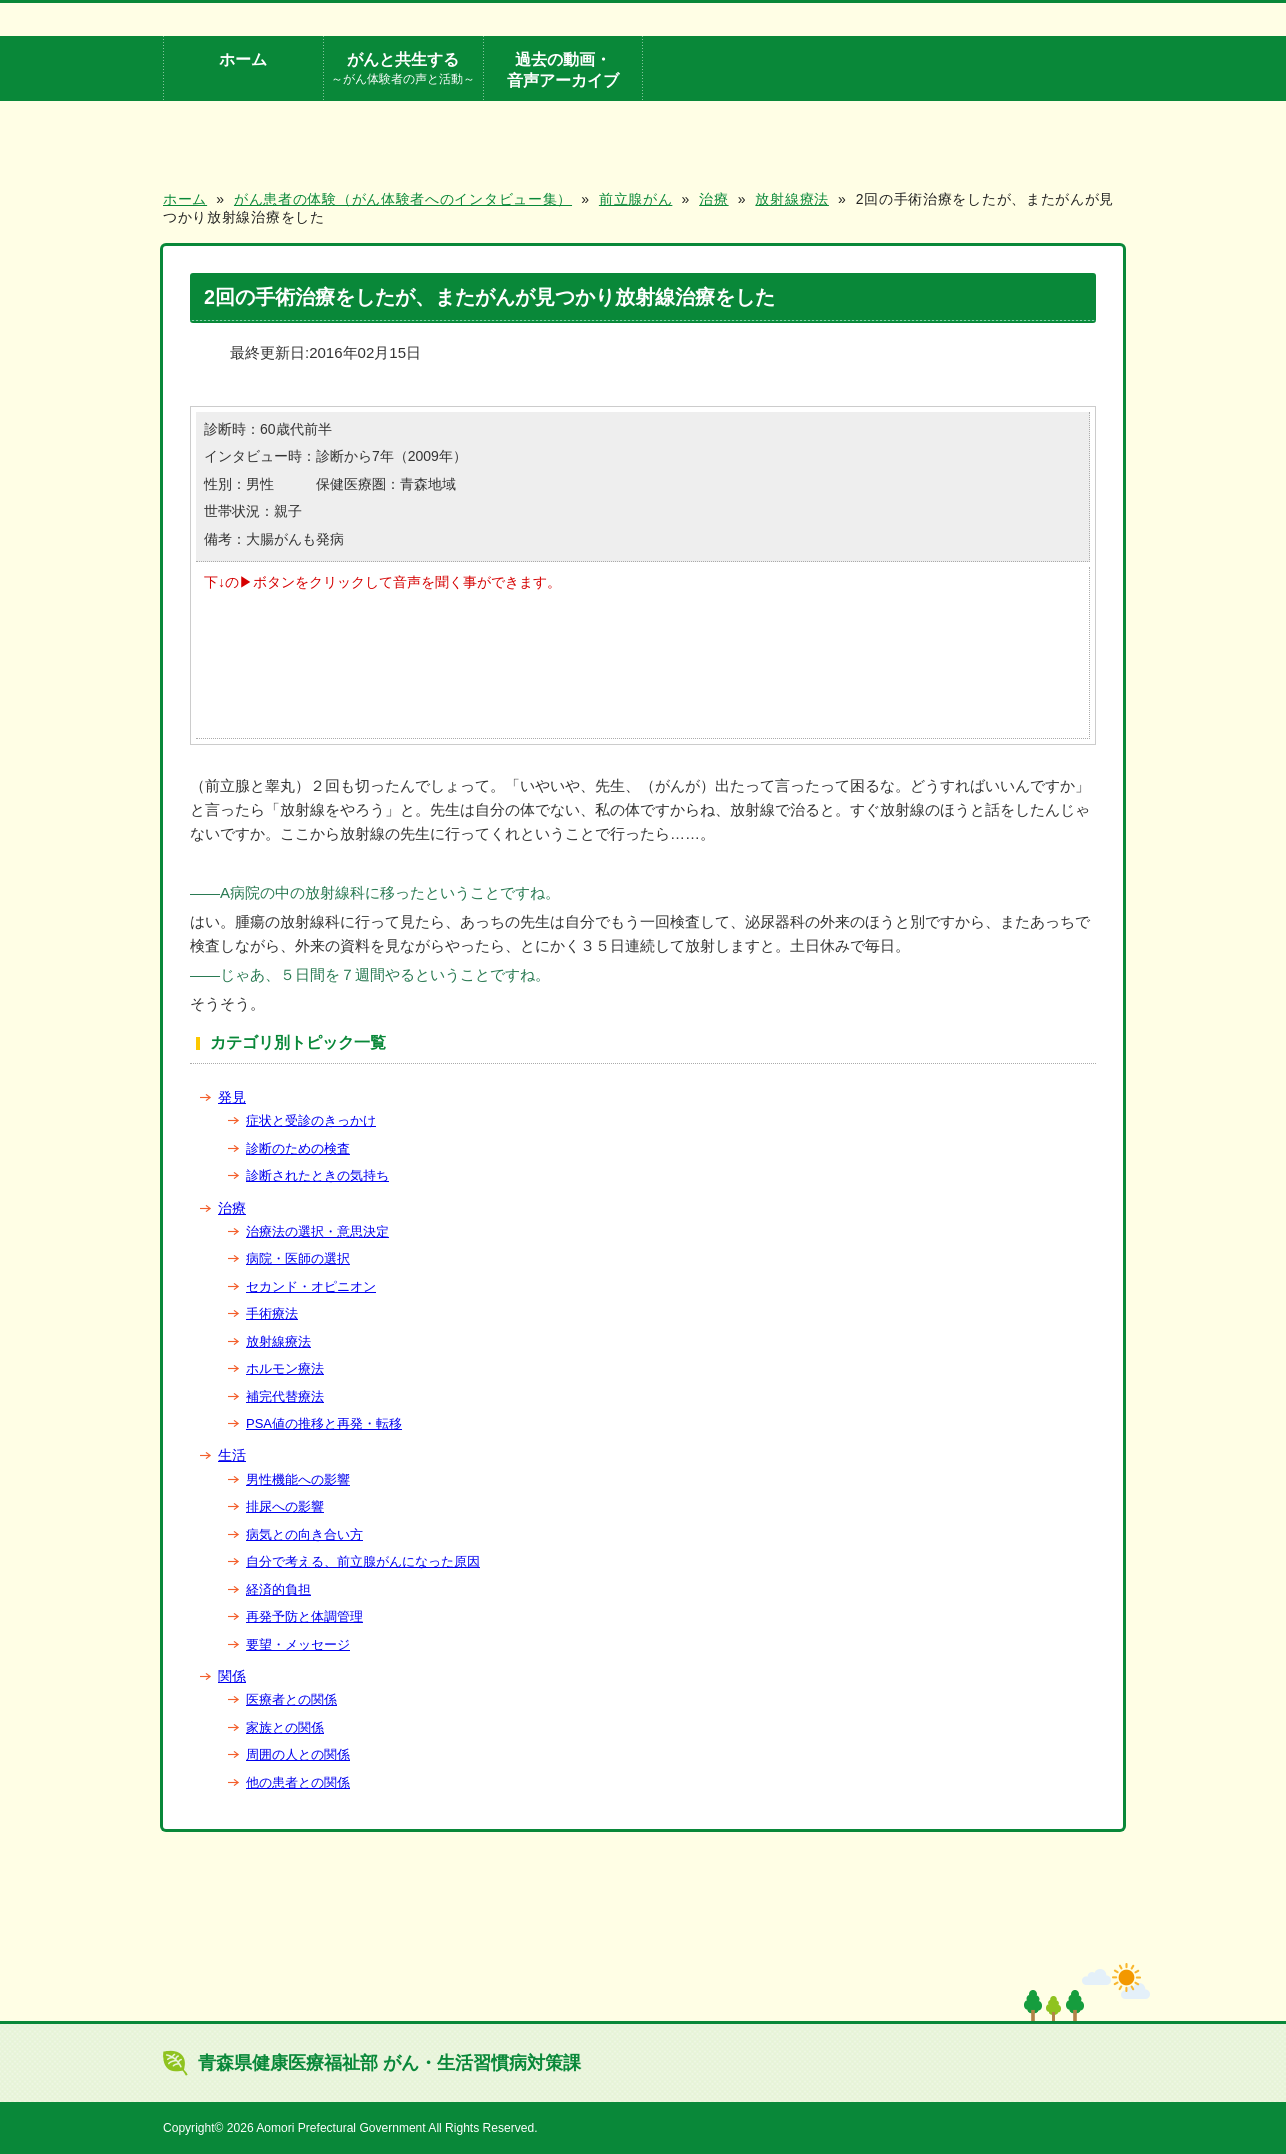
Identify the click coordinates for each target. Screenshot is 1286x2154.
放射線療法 (278, 1341)
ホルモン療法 (285, 1368)
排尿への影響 (285, 1506)
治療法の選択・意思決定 (317, 1231)
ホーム (243, 59)
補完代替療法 (285, 1396)
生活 (232, 1455)
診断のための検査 (298, 1148)
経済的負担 (278, 1589)
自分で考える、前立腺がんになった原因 (363, 1561)
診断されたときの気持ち (317, 1175)
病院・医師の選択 (298, 1258)
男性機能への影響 (298, 1479)
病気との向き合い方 (304, 1534)
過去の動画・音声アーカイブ (563, 69)
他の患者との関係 (298, 1782)
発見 (232, 1097)
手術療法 (272, 1313)
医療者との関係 (291, 1699)
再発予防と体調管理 (304, 1616)
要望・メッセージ (298, 1644)
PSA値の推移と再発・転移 (324, 1423)
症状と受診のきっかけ (311, 1120)
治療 (232, 1208)
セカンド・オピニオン (311, 1286)
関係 (232, 1676)
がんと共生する (403, 69)
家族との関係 (285, 1727)
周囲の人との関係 (298, 1754)
